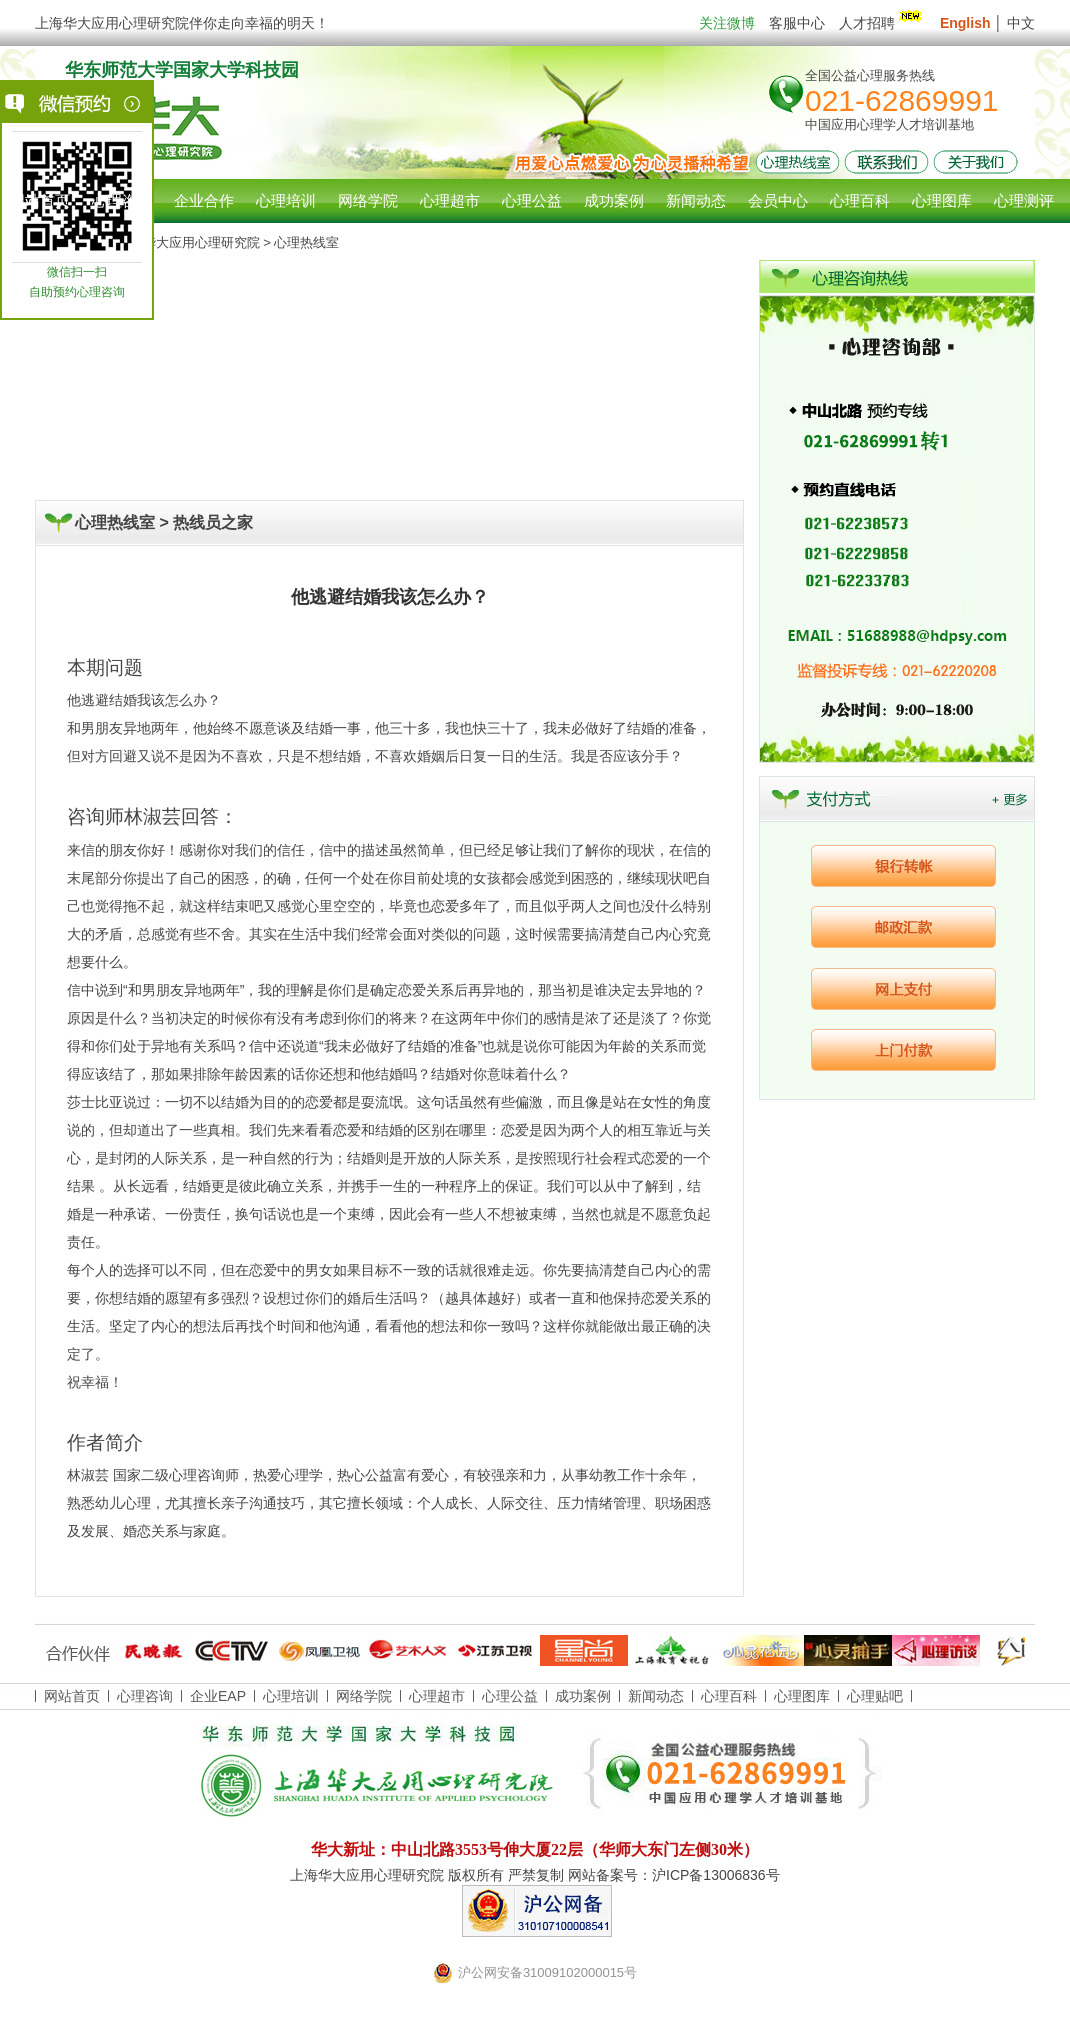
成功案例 (583, 1696)
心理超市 (437, 1696)
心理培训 (291, 1696)
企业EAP (218, 1696)
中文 (1021, 23)
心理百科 (729, 1696)
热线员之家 (213, 522)
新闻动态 (656, 1696)
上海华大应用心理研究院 (188, 242)
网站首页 (40, 200)
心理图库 (802, 1696)
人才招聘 (882, 23)
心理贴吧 (875, 1696)
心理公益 (510, 1696)
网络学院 (364, 1696)
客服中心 (797, 23)
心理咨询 (122, 200)
